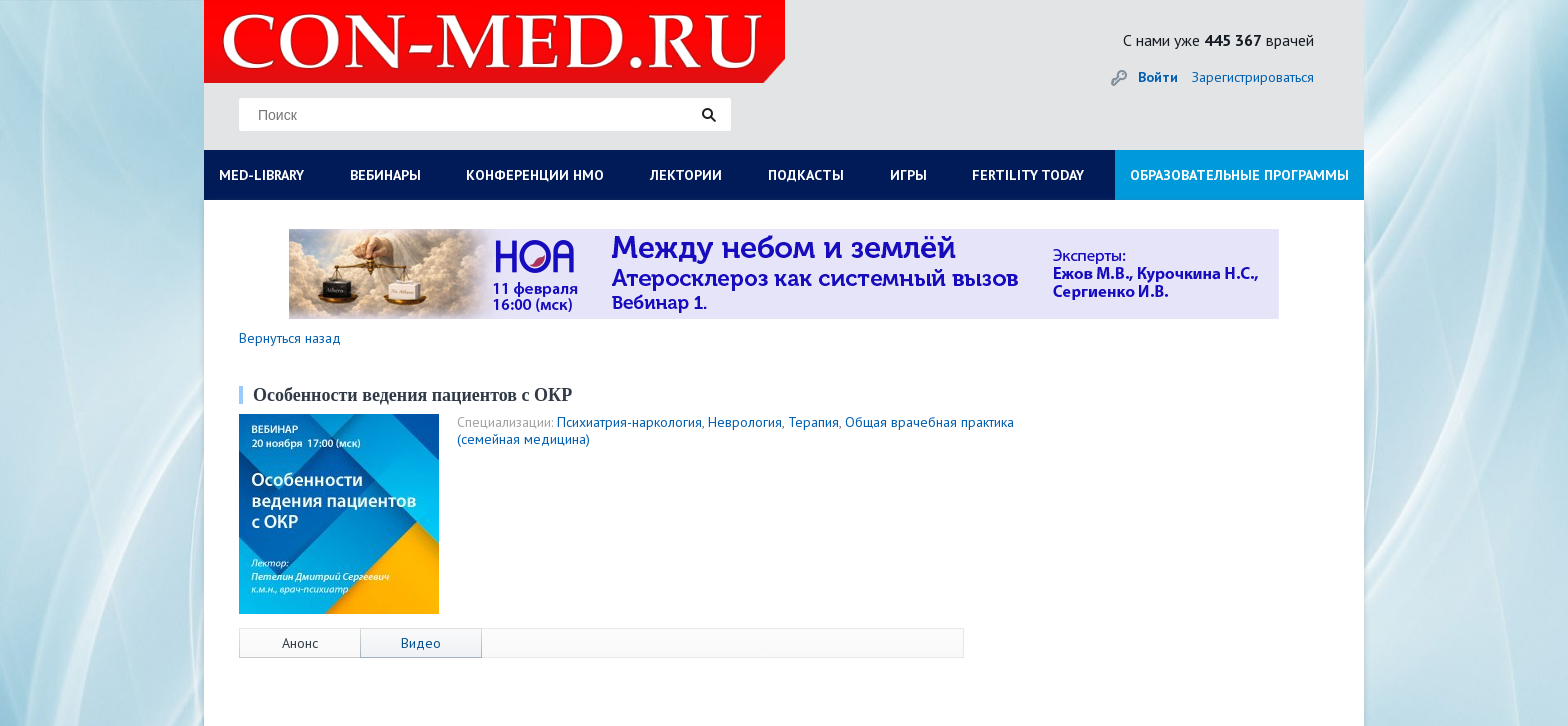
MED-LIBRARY (261, 175)
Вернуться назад (290, 338)
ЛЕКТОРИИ (686, 175)
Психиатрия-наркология (629, 422)
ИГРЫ (908, 175)
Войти (1158, 77)
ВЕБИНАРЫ (385, 175)
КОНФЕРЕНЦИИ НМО (535, 175)
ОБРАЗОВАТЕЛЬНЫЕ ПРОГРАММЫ (1239, 175)
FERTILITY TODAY (1028, 175)
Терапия (813, 422)
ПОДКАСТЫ (806, 175)
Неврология (745, 422)
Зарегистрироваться (1253, 77)
